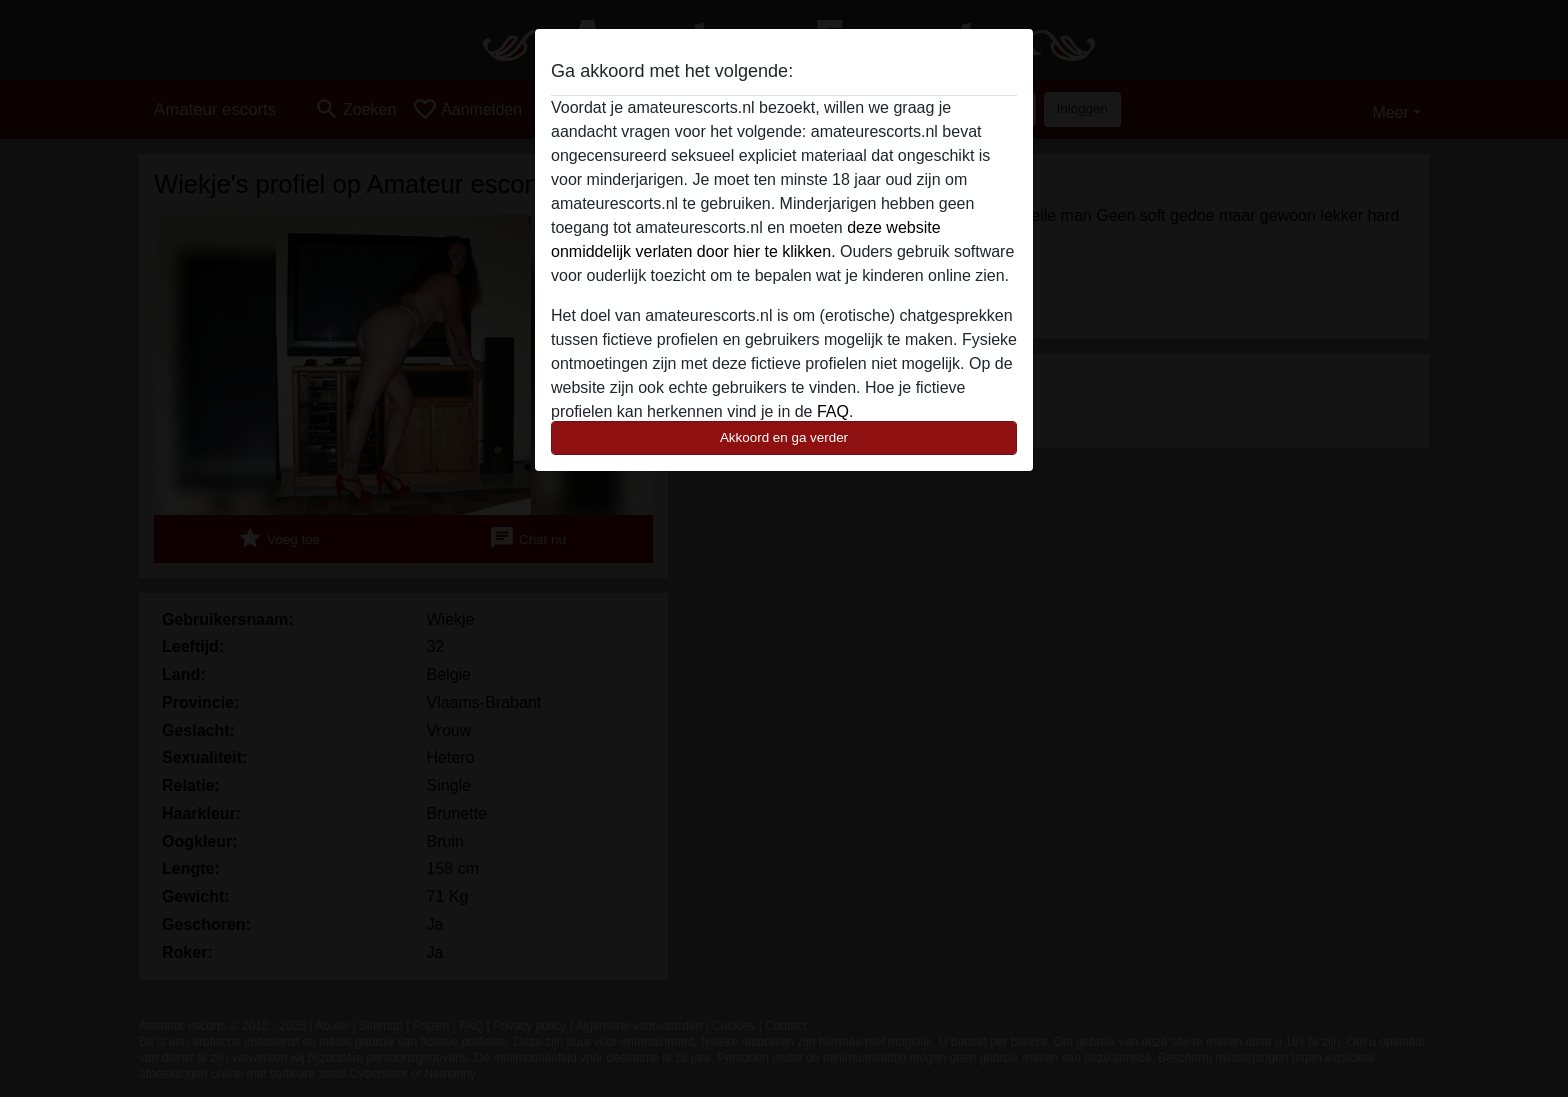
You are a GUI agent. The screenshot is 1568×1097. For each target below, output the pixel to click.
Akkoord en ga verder (784, 437)
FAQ (833, 411)
